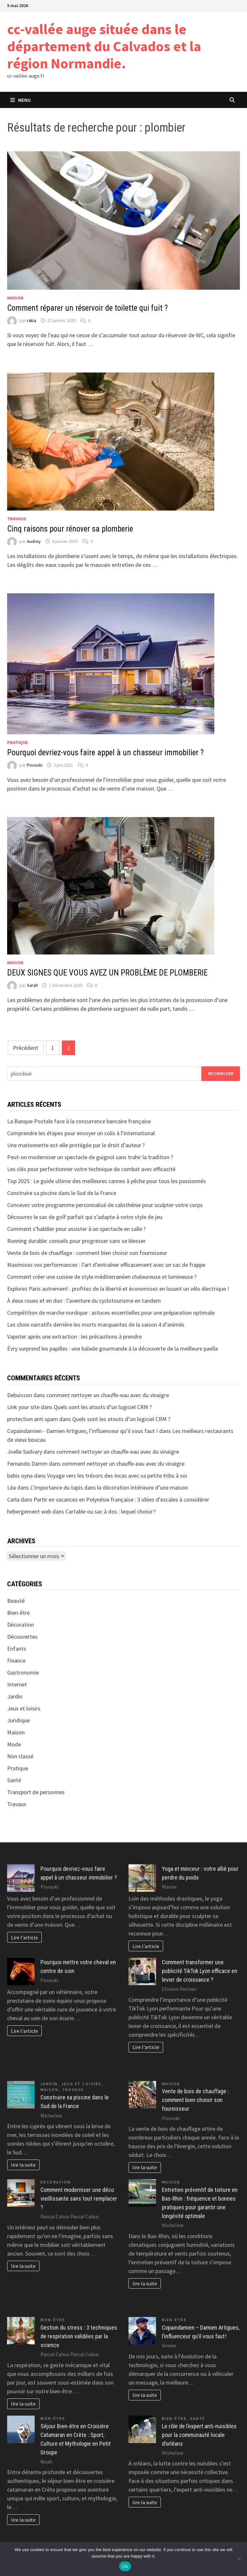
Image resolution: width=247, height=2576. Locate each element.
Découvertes (22, 1636)
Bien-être (18, 1612)
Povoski (34, 765)
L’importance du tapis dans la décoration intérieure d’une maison (109, 1487)
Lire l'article (24, 1937)
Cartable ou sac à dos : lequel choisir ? (110, 1511)
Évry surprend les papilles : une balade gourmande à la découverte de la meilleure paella (112, 1348)
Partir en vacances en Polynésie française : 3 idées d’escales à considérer (121, 1499)
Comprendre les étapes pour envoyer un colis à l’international (81, 1133)
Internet (17, 1684)
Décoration (20, 1624)
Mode (14, 1744)
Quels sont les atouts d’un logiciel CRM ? (103, 1407)
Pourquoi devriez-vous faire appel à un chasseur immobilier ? (105, 752)
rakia (31, 320)
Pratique (17, 742)
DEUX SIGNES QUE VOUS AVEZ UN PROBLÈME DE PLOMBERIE (107, 972)
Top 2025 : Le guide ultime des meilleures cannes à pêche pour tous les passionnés (106, 1181)
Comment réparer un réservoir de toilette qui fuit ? (87, 308)
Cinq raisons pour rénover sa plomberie (70, 529)
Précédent (25, 1047)
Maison (15, 298)
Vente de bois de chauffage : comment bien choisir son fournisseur (87, 1252)
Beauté (16, 1600)
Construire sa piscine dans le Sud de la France (61, 1193)
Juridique (18, 1720)
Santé (14, 1780)
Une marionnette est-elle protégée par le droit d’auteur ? (76, 1145)
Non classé (20, 1756)
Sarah (32, 985)
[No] (239, 2559)
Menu (20, 100)
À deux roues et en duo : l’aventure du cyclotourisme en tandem (84, 1300)
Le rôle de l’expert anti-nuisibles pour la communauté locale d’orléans (199, 2435)
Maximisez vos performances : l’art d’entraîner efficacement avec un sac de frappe (106, 1264)
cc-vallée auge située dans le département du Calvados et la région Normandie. (104, 46)
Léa (11, 1487)
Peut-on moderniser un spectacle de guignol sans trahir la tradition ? (90, 1157)
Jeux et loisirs (23, 1708)
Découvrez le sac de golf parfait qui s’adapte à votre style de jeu (84, 1217)
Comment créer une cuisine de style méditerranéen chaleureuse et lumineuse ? (101, 1276)
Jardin (14, 1696)
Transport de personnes (36, 1792)
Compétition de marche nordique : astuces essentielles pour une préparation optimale (111, 1312)
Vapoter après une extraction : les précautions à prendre (74, 1336)
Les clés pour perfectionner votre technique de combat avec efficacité (91, 1169)
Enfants (16, 1648)
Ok (125, 2566)
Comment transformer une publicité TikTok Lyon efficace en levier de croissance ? (199, 1971)
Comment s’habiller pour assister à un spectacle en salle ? (76, 1229)
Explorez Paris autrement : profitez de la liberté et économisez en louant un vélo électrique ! (118, 1288)
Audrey (34, 541)
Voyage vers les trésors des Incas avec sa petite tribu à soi (117, 1475)
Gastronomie (23, 1672)
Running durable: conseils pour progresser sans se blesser (76, 1241)
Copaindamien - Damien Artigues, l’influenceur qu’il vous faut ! (82, 1431)
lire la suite (23, 2164)
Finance (16, 1660)
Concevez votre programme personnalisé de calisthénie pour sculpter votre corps (105, 1205)
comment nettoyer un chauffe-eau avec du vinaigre (107, 1395)
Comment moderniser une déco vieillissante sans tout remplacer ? (78, 2198)
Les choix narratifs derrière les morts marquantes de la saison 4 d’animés (96, 1324)
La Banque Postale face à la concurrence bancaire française (79, 1121)
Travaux (16, 519)
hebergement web (29, 1511)
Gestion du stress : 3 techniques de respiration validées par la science (78, 2336)
